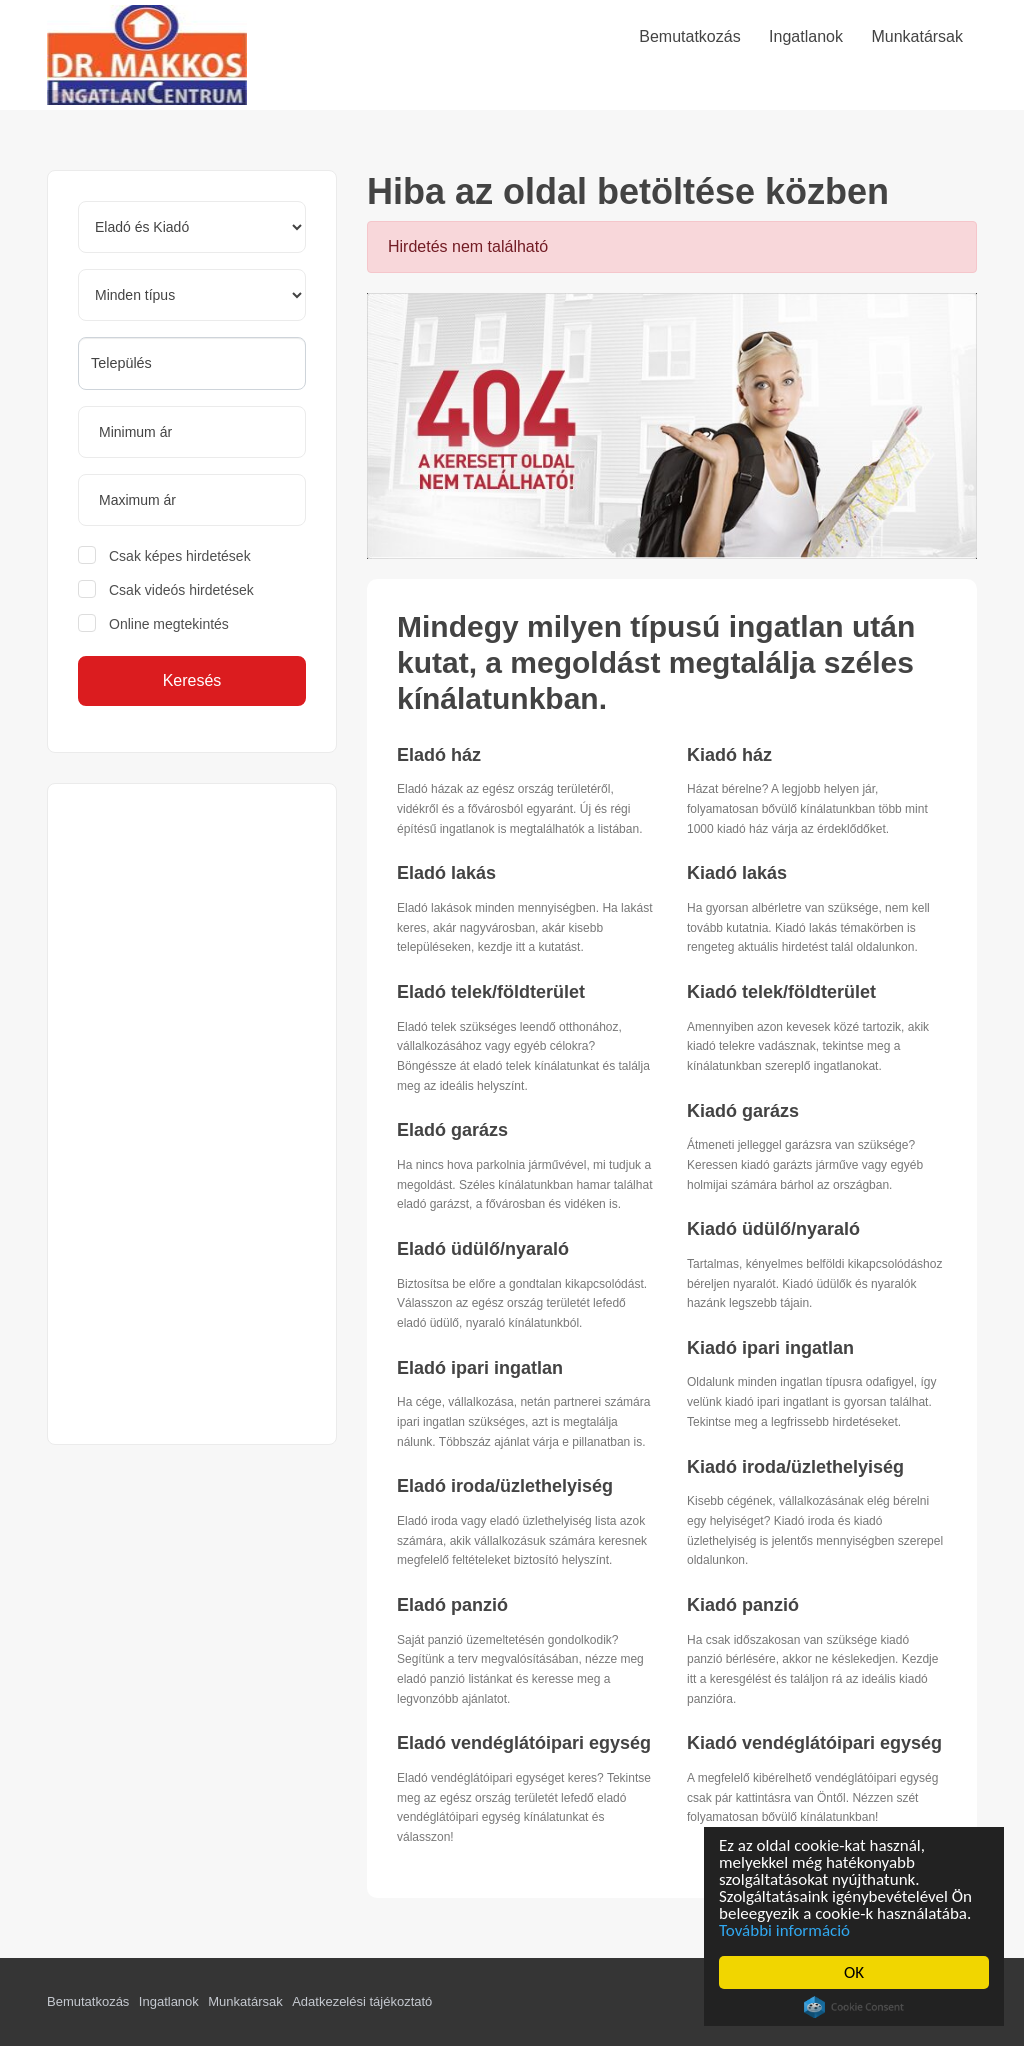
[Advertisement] (192, 1114)
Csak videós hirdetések (181, 590)
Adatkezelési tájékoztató (362, 2001)
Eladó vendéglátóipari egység (524, 1743)
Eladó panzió (452, 1605)
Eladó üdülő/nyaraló (483, 1249)
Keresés (192, 680)
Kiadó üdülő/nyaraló (773, 1229)
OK (854, 1972)
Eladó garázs (452, 1130)
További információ (784, 1930)
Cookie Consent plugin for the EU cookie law (854, 2007)
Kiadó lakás (737, 873)
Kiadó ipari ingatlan (770, 1348)
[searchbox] (192, 363)
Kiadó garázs (743, 1111)
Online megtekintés (169, 624)
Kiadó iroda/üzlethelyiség (795, 1467)
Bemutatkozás (88, 2001)
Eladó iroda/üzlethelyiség (505, 1486)
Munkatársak (245, 2001)
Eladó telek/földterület (491, 992)
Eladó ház (439, 755)
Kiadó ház (729, 755)
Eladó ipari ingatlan (480, 1368)
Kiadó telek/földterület (781, 992)
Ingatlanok (169, 2001)
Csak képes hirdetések (180, 556)
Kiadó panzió (743, 1605)
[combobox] (192, 363)
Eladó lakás (446, 873)
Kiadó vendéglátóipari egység (814, 1743)
